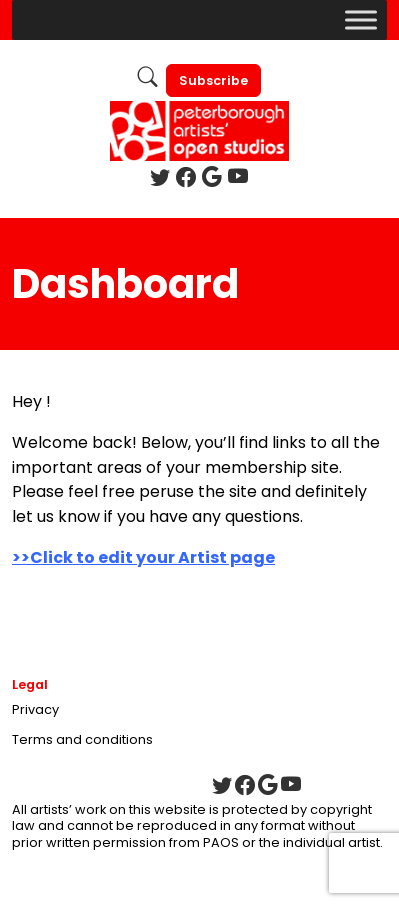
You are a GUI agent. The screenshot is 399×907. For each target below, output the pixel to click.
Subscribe (213, 80)
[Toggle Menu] (361, 19)
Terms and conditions (82, 739)
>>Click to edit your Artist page (143, 557)
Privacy (35, 709)
